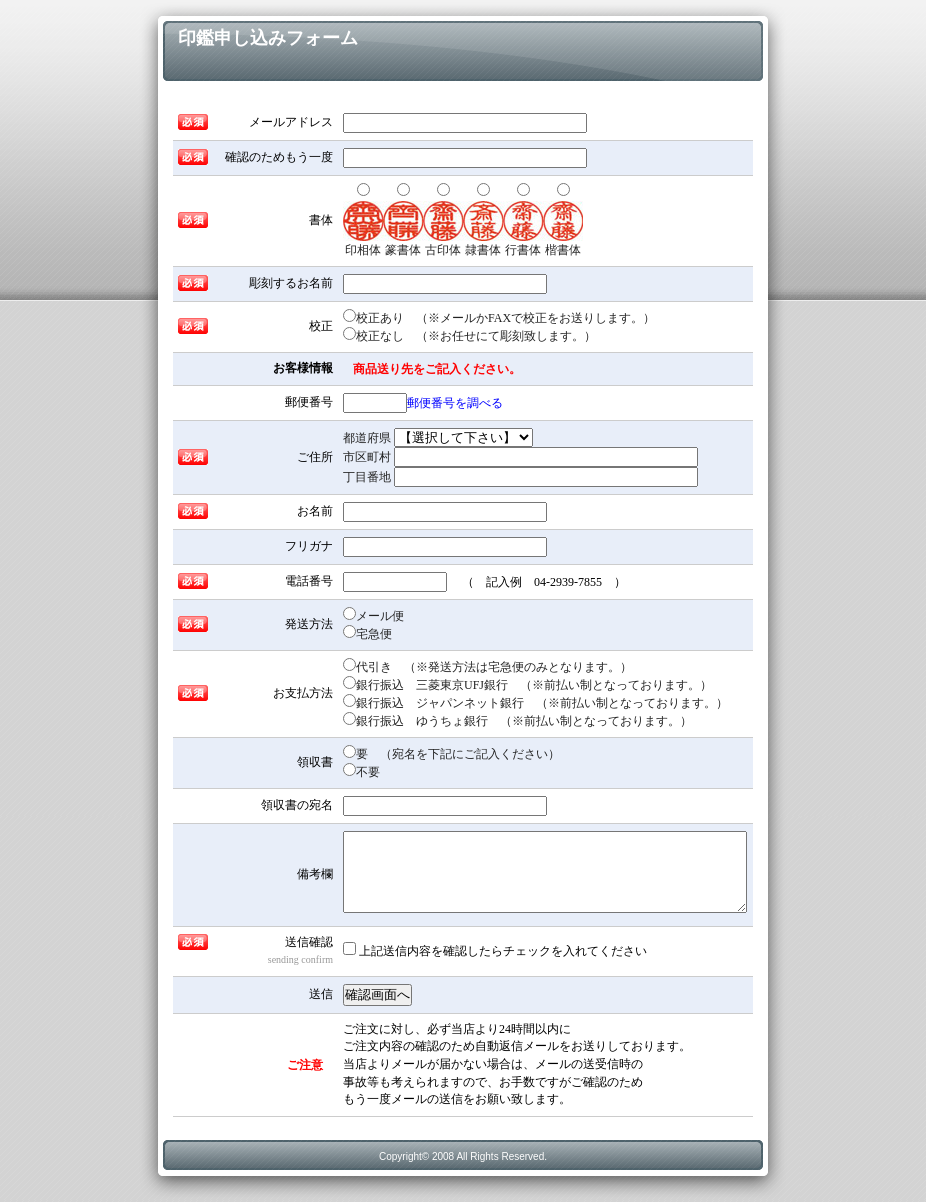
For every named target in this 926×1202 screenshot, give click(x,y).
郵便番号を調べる (455, 403)
